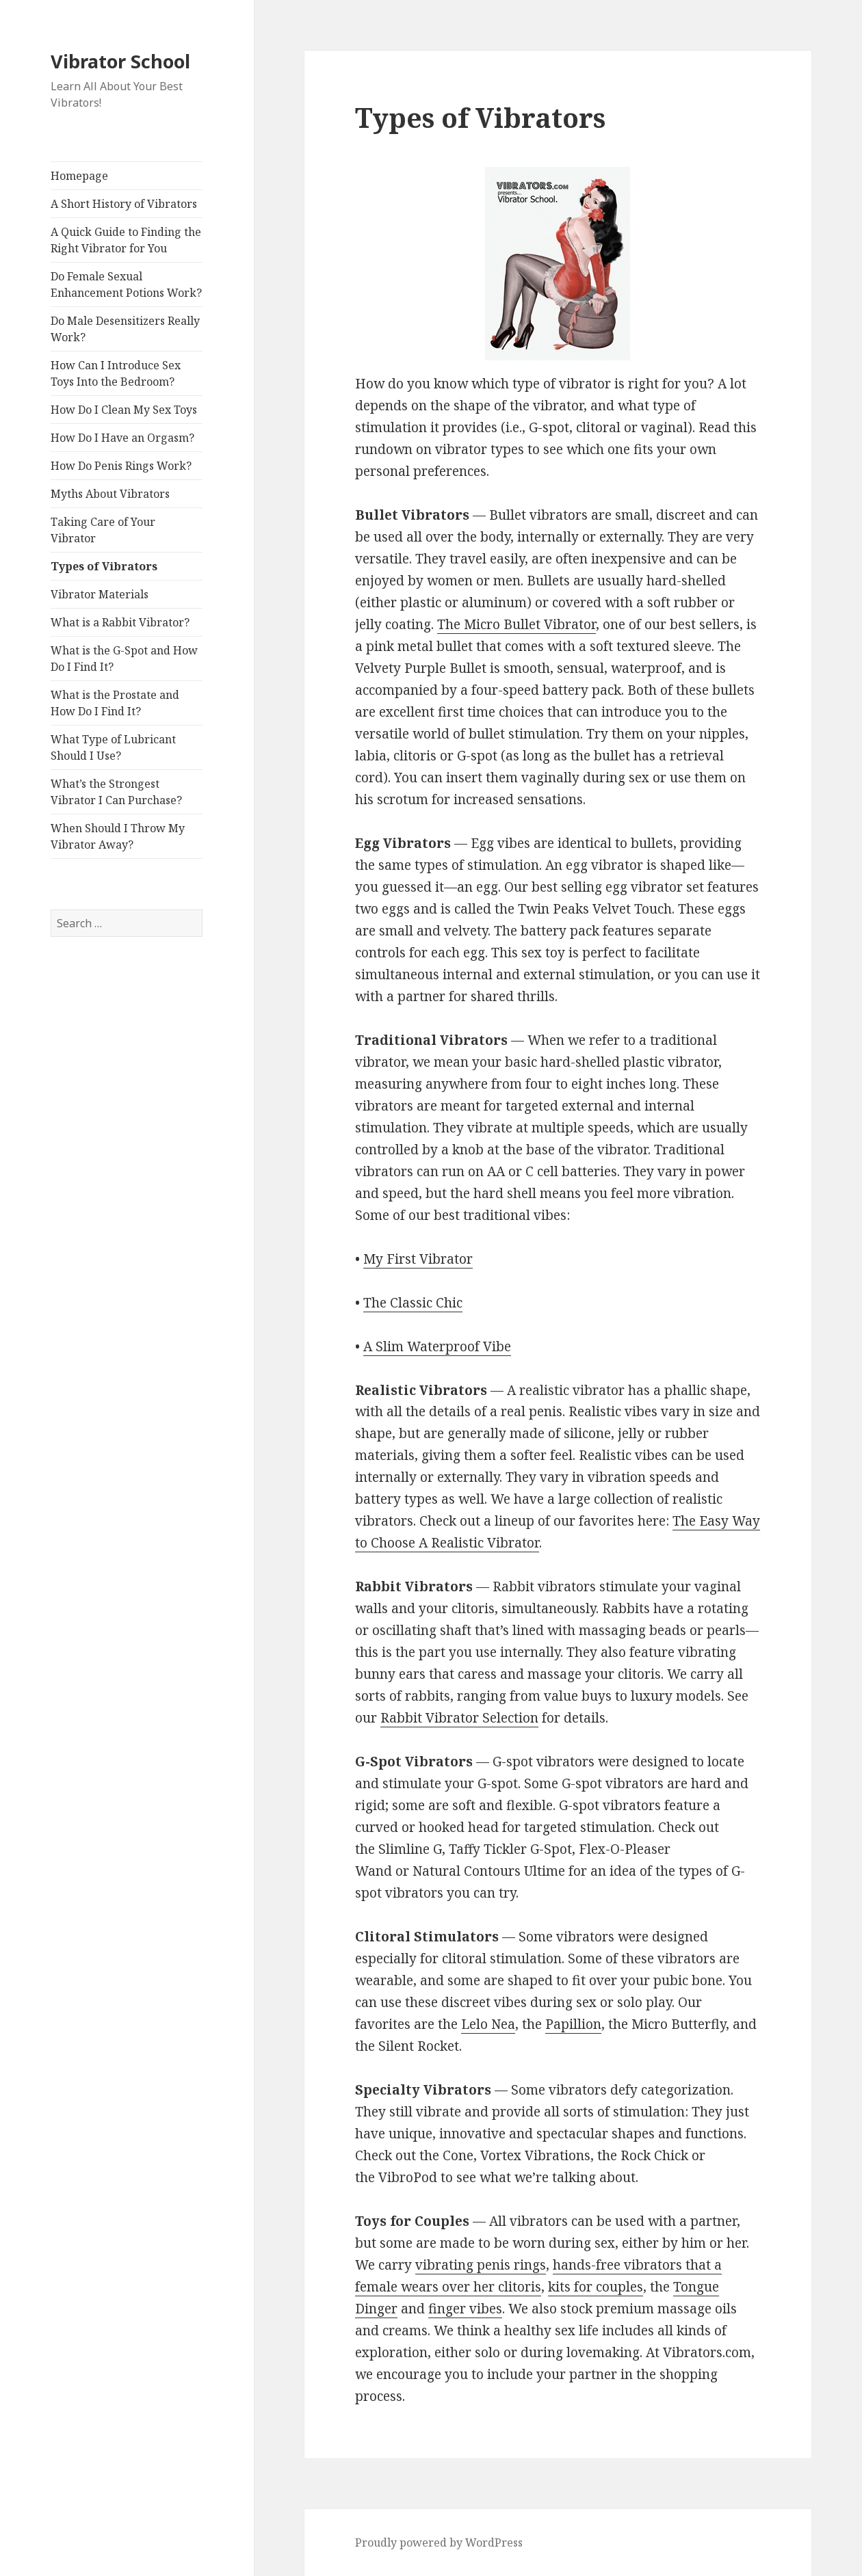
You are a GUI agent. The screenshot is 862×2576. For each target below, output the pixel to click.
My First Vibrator (418, 1259)
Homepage (79, 175)
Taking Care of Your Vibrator (103, 530)
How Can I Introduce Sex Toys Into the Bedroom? (116, 373)
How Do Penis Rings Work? (121, 465)
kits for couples (595, 2287)
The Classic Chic (412, 1303)
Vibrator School (120, 61)
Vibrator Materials (99, 594)
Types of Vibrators (104, 566)
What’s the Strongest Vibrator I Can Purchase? (116, 792)
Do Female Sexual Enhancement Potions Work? (126, 284)
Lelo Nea (488, 2024)
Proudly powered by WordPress (439, 2542)
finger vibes (465, 2309)
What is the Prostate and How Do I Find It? (115, 703)
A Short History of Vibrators (124, 203)
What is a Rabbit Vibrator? (120, 622)
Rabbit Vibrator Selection (459, 1718)
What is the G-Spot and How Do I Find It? (124, 658)
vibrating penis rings (480, 2265)
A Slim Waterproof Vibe (437, 1346)
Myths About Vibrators (110, 493)
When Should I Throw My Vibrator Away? (118, 836)
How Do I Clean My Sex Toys (124, 409)
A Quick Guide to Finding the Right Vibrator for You (126, 240)
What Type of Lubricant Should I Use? (113, 747)
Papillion (573, 2024)
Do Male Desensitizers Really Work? (125, 329)
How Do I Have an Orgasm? (122, 437)
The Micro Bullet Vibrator (516, 624)
